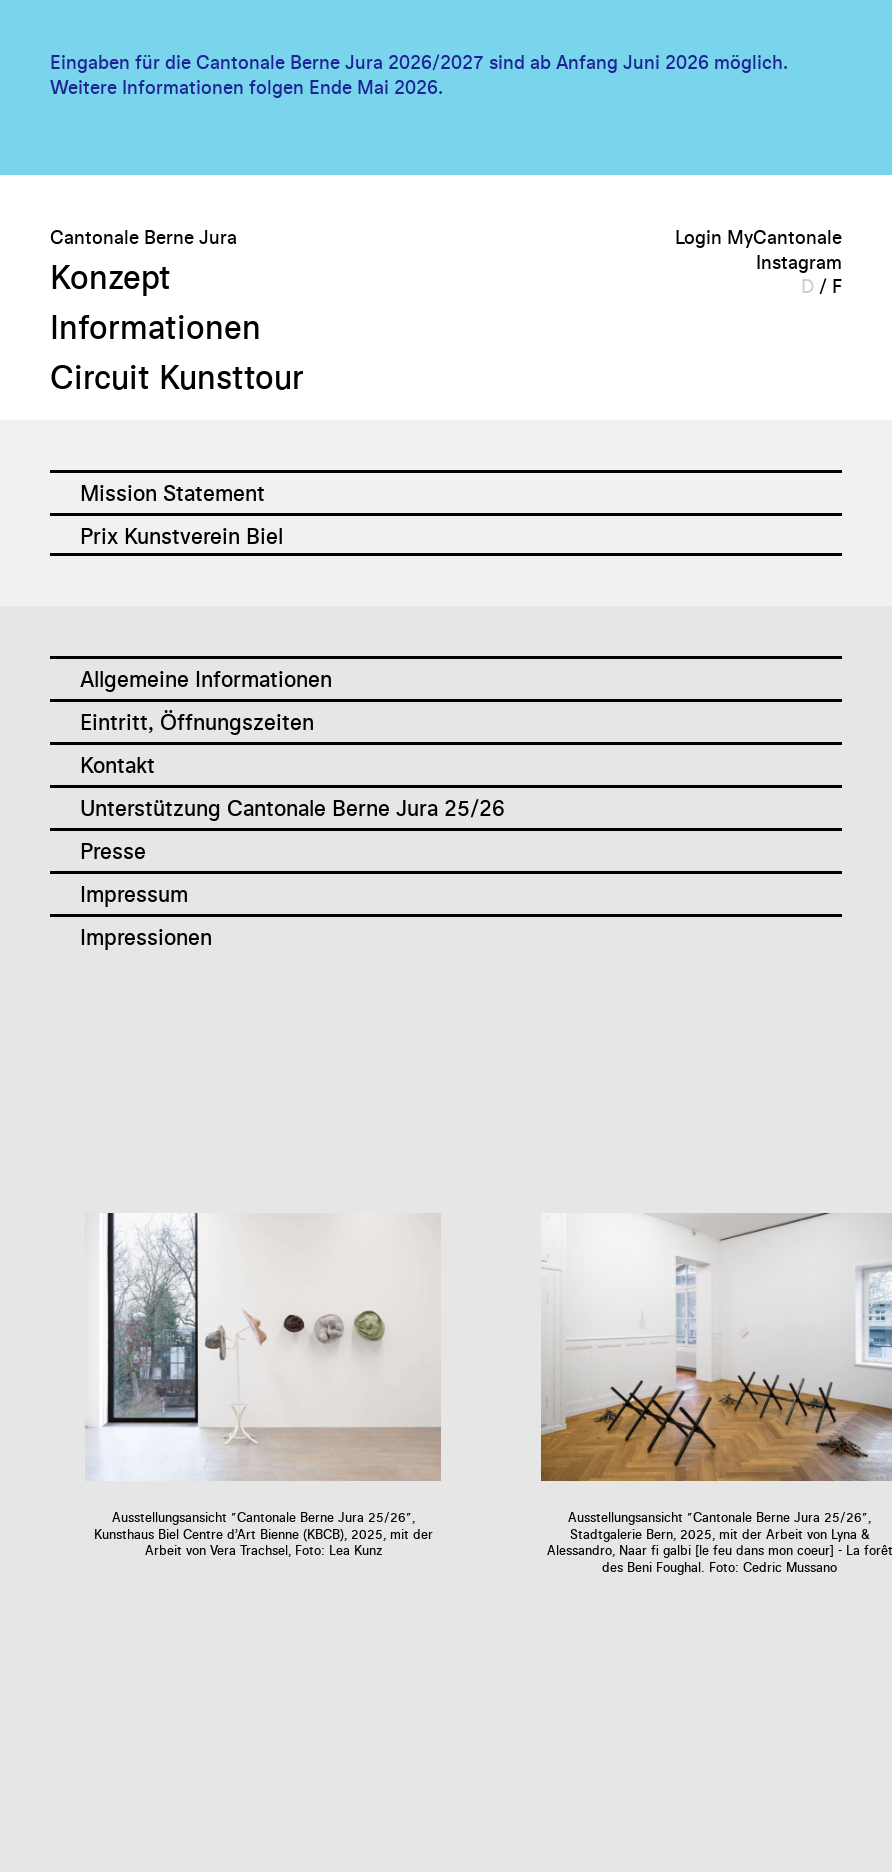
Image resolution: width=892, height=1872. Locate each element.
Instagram (799, 261)
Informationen (168, 324)
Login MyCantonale (758, 236)
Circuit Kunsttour (196, 374)
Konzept (119, 274)
